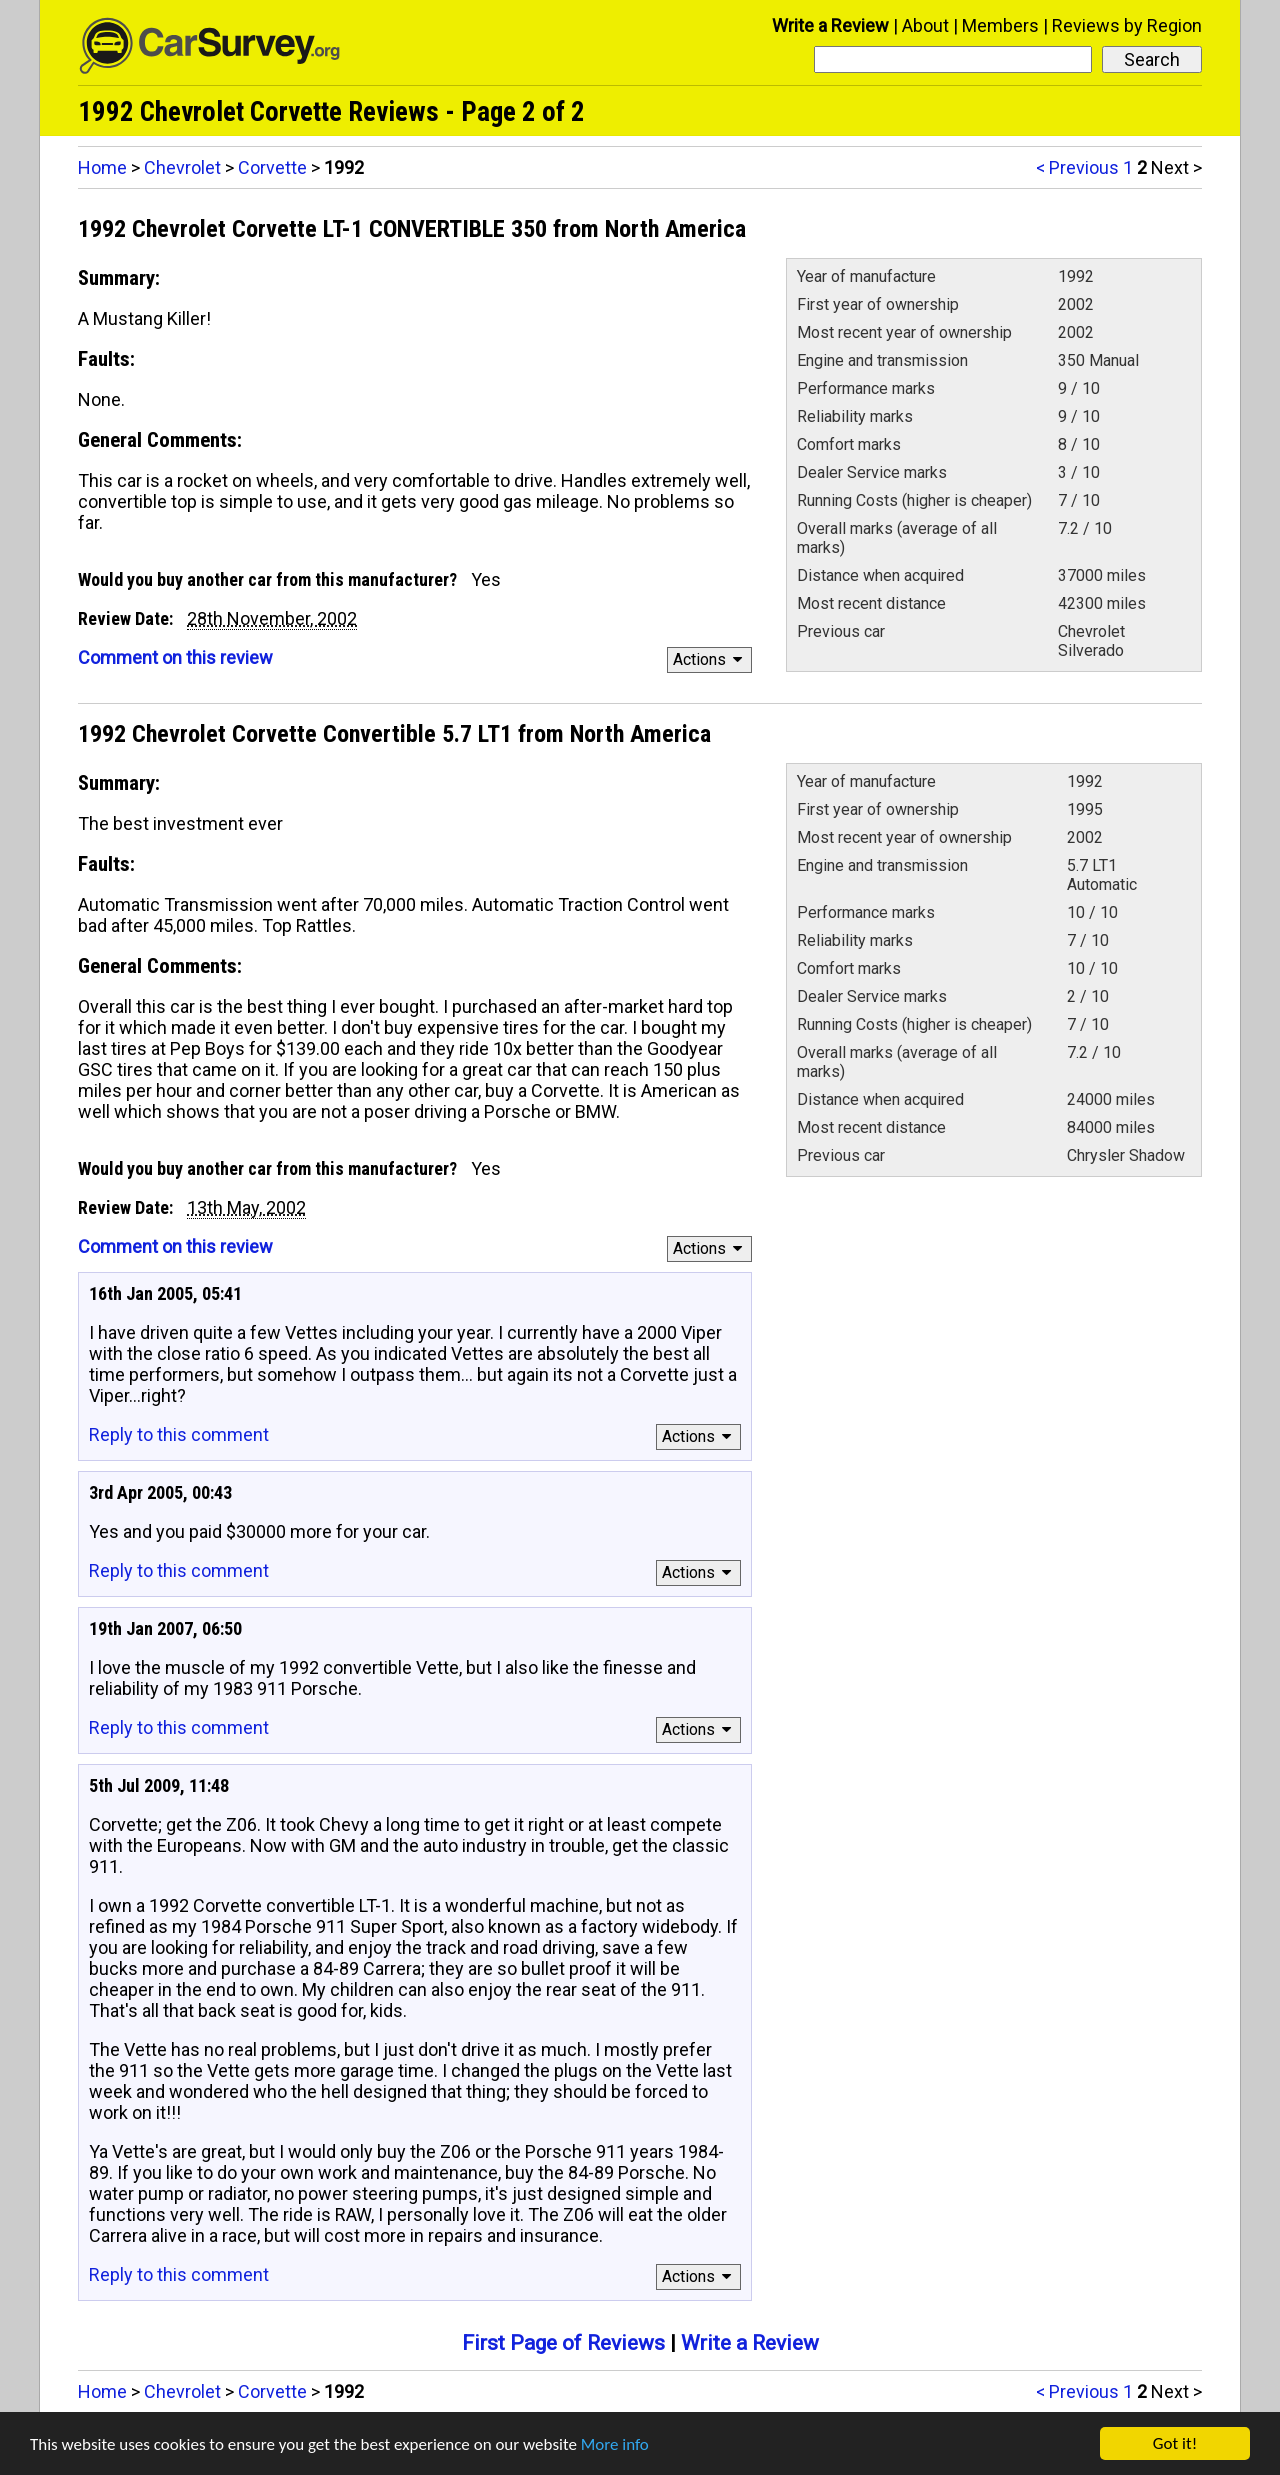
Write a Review (830, 25)
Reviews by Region (1127, 25)
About (925, 25)
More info (615, 2444)
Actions (710, 659)
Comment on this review (175, 657)
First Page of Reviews (563, 2343)
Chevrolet (182, 167)
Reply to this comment (179, 1434)
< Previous (1077, 167)
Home (102, 167)
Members (1000, 25)
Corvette (272, 167)
